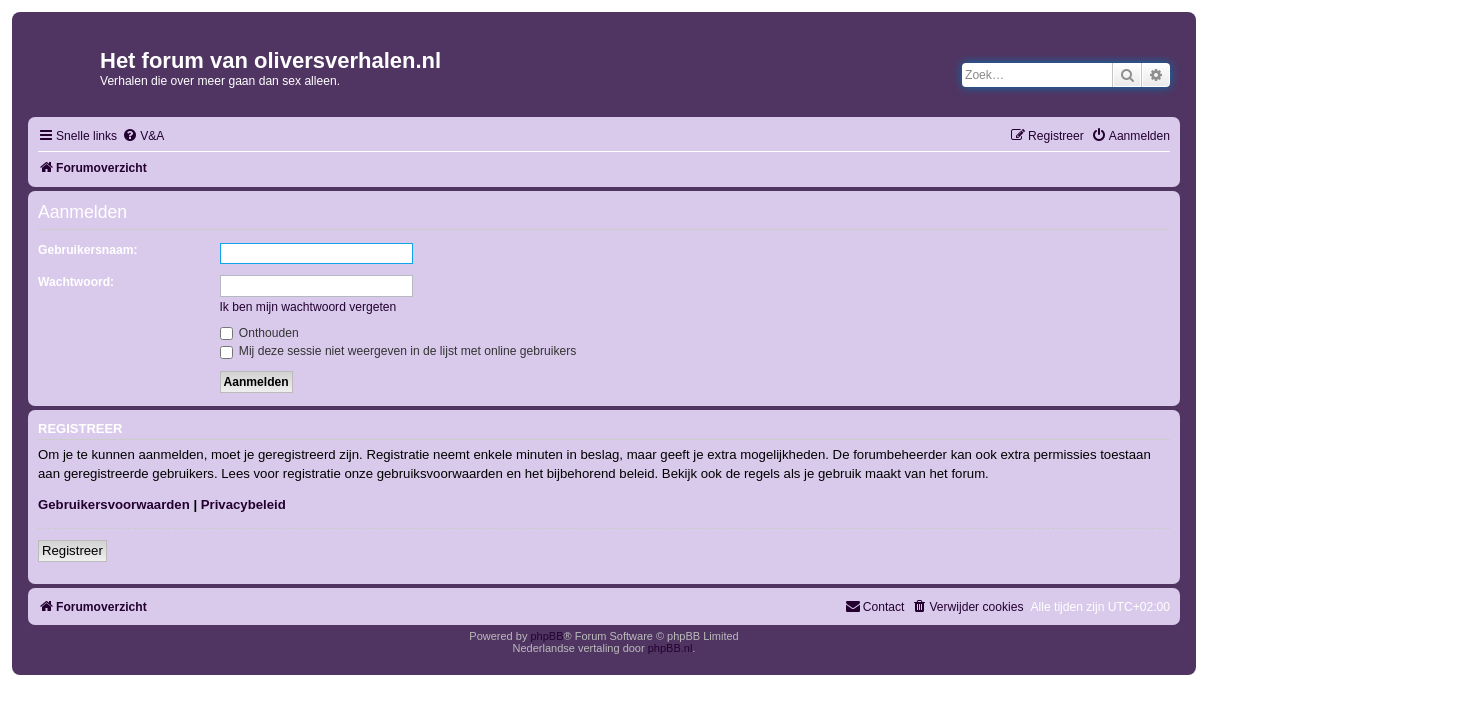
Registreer (72, 550)
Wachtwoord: (76, 282)
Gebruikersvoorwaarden (114, 504)
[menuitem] (143, 136)
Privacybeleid (243, 504)
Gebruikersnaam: (87, 250)
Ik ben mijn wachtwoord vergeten (308, 307)
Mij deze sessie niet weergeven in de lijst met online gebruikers (398, 351)
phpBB (546, 636)
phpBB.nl (670, 648)
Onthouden (259, 333)
